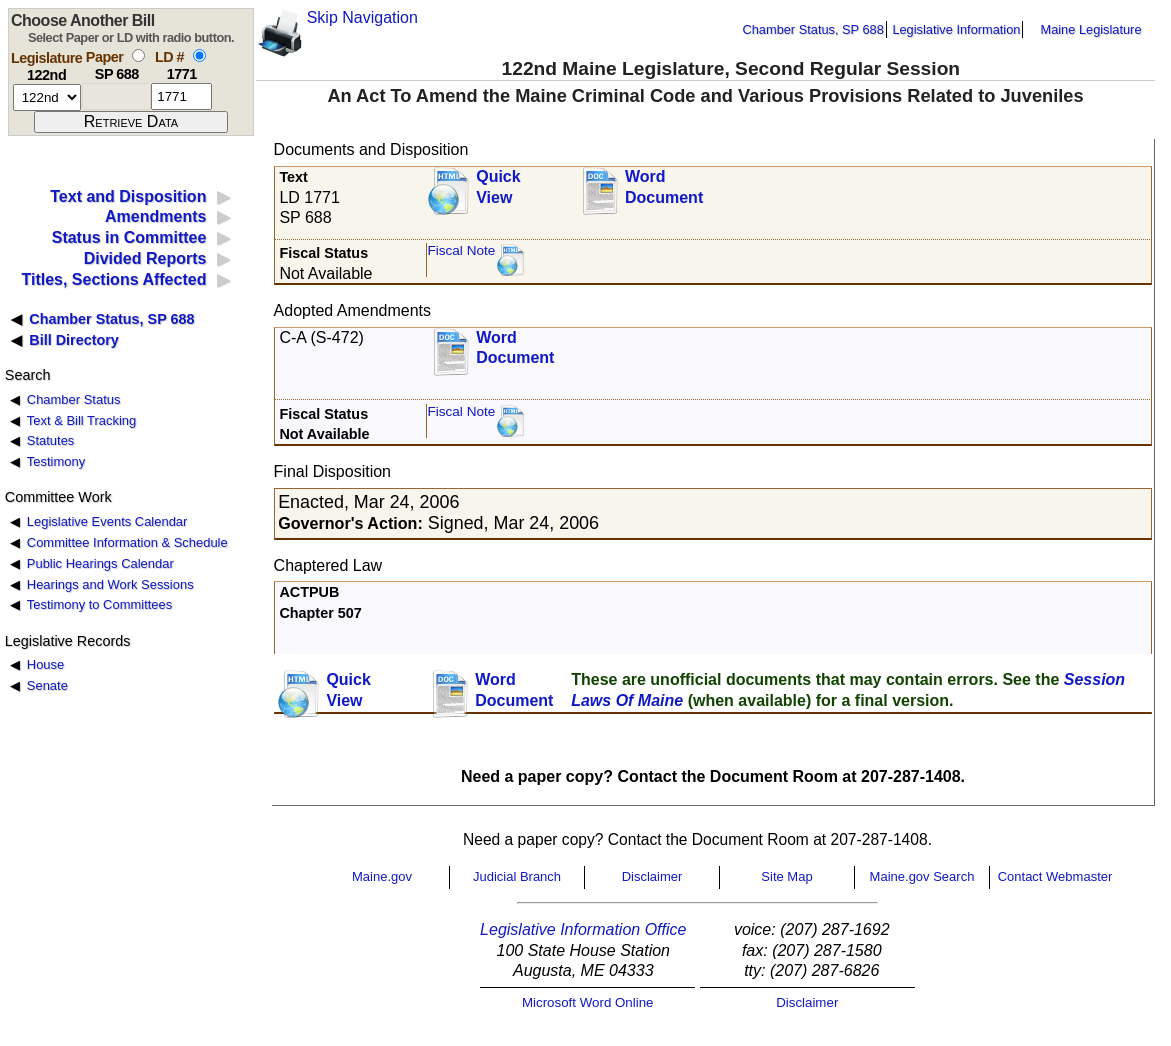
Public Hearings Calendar (100, 563)
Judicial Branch (517, 876)
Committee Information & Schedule (127, 542)
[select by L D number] (199, 55)
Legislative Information (956, 29)
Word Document (664, 187)
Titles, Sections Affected (113, 279)
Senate (47, 685)
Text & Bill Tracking (81, 420)
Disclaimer (652, 876)
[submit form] (131, 122)
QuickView (498, 187)
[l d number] (181, 96)
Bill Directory (74, 340)
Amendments (155, 216)
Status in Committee (129, 237)
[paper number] (116, 96)
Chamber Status (74, 399)
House (45, 664)
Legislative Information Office (583, 929)
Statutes (51, 440)
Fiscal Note (461, 250)
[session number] (47, 97)
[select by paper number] (138, 55)
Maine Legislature (1090, 29)
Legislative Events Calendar (107, 521)
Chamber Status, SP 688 (813, 29)
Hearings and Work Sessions (110, 584)
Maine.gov (382, 876)
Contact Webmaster (1055, 876)
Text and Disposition (128, 196)
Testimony (56, 461)
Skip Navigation (362, 17)
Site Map (786, 876)
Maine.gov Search (922, 876)
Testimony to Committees (99, 604)
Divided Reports (145, 258)
